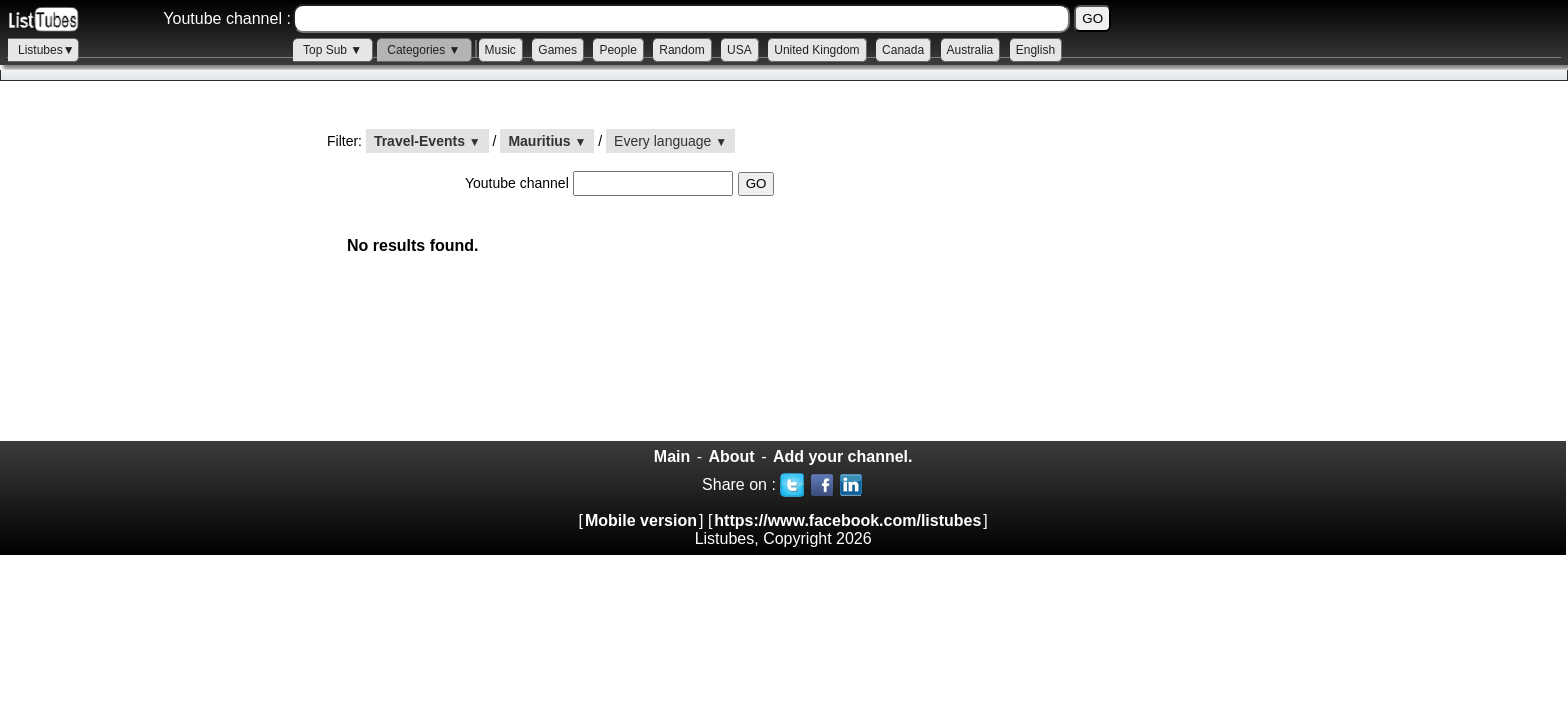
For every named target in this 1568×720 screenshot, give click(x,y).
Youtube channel (519, 183)
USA (739, 50)
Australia (970, 50)
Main (672, 456)
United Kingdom (816, 50)
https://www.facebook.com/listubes (847, 520)
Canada (903, 50)
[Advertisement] (150, 276)
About (731, 456)
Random (681, 50)
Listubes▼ (46, 50)
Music (500, 50)
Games (557, 50)
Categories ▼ (423, 50)
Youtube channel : (227, 18)
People (617, 50)
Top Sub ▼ (332, 50)
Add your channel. (843, 456)
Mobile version (641, 520)
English (1035, 50)
